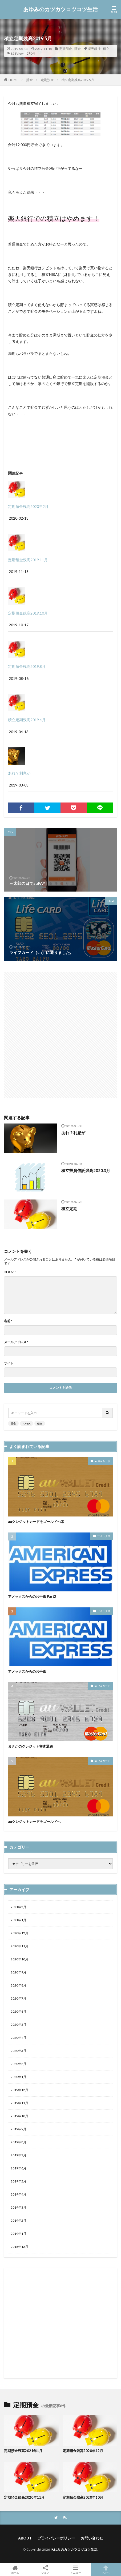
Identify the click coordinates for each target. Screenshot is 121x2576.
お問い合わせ (92, 2538)
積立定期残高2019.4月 (27, 719)
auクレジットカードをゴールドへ (34, 1821)
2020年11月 (19, 1946)
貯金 (77, 48)
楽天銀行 (94, 48)
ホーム (15, 2569)
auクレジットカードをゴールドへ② (36, 1521)
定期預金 (65, 48)
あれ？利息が (19, 773)
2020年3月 (18, 2051)
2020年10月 (19, 1959)
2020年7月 (18, 1998)
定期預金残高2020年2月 (28, 506)
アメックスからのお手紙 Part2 (32, 1596)
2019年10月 (19, 2116)
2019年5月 (18, 2181)
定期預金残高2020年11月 (24, 2497)
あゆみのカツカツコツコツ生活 (60, 9)
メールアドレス (16, 1342)
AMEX (26, 1423)
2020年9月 (18, 1972)
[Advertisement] (60, 1032)
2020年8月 (18, 1985)
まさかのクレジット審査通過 (30, 1746)
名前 (8, 1321)
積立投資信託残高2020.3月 (85, 1170)
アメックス (103, 1536)
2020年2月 (18, 2064)
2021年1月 (18, 1920)
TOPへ (106, 2569)
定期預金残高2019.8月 (27, 666)
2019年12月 (19, 2090)
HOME (13, 79)
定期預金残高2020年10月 (83, 2497)
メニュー (76, 2569)
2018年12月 (19, 2247)
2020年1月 (18, 2077)
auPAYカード (102, 1461)
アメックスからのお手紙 (27, 1671)
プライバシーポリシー (56, 2538)
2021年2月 (18, 1907)
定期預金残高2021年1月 (23, 2451)
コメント (10, 1272)
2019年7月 (18, 2155)
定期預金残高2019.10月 (28, 613)
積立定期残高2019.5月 (78, 80)
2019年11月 (19, 2103)
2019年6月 (18, 2168)
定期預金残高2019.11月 (28, 559)
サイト (9, 1363)
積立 (106, 48)
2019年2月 (18, 2220)
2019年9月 (18, 2129)
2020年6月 (18, 2011)
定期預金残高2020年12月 (83, 2451)
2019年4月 (18, 2194)
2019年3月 (18, 2207)
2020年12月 (19, 1933)
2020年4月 (18, 2038)
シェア (45, 2569)
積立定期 (69, 1208)
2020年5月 (18, 2025)
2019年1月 (18, 2234)
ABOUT (25, 2538)
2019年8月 (18, 2142)
